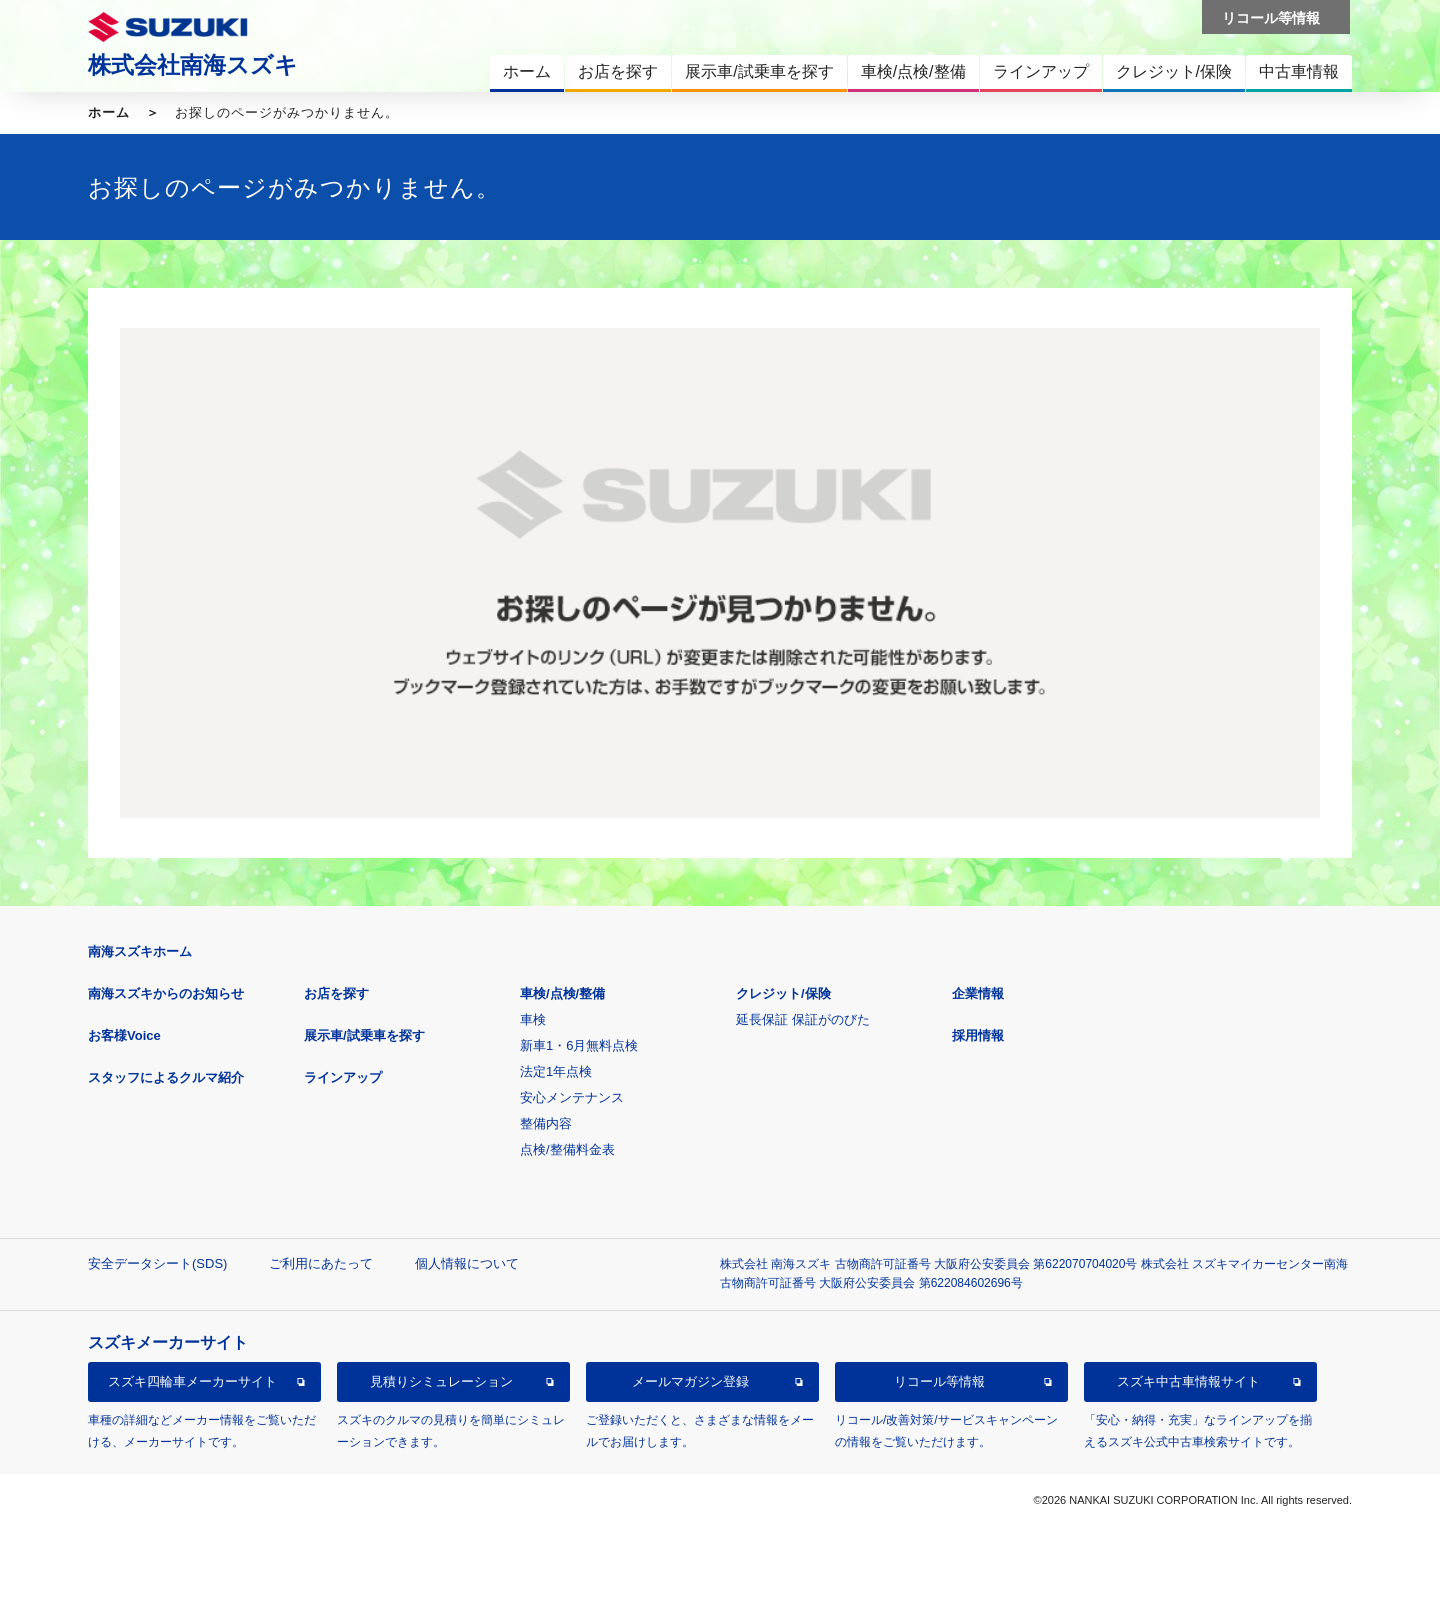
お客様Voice (124, 1035)
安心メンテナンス (572, 1097)
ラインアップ (343, 1077)
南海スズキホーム (140, 951)
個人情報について (467, 1263)
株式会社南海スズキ (193, 65)
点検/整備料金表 (567, 1149)
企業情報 (978, 993)
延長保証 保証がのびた (803, 1019)
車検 (533, 1019)
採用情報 (978, 1035)
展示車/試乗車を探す (364, 1035)
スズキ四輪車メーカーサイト (192, 1381)
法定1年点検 (556, 1071)
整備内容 (546, 1123)
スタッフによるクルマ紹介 (166, 1077)
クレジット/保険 (783, 993)
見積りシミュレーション (441, 1381)
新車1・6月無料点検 (579, 1045)
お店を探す (336, 993)
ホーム (109, 112)
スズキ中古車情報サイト (1188, 1381)
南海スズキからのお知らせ (166, 993)
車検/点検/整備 (562, 993)
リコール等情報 (939, 1381)
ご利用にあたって (321, 1263)
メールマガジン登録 (690, 1381)
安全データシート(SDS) (157, 1263)
